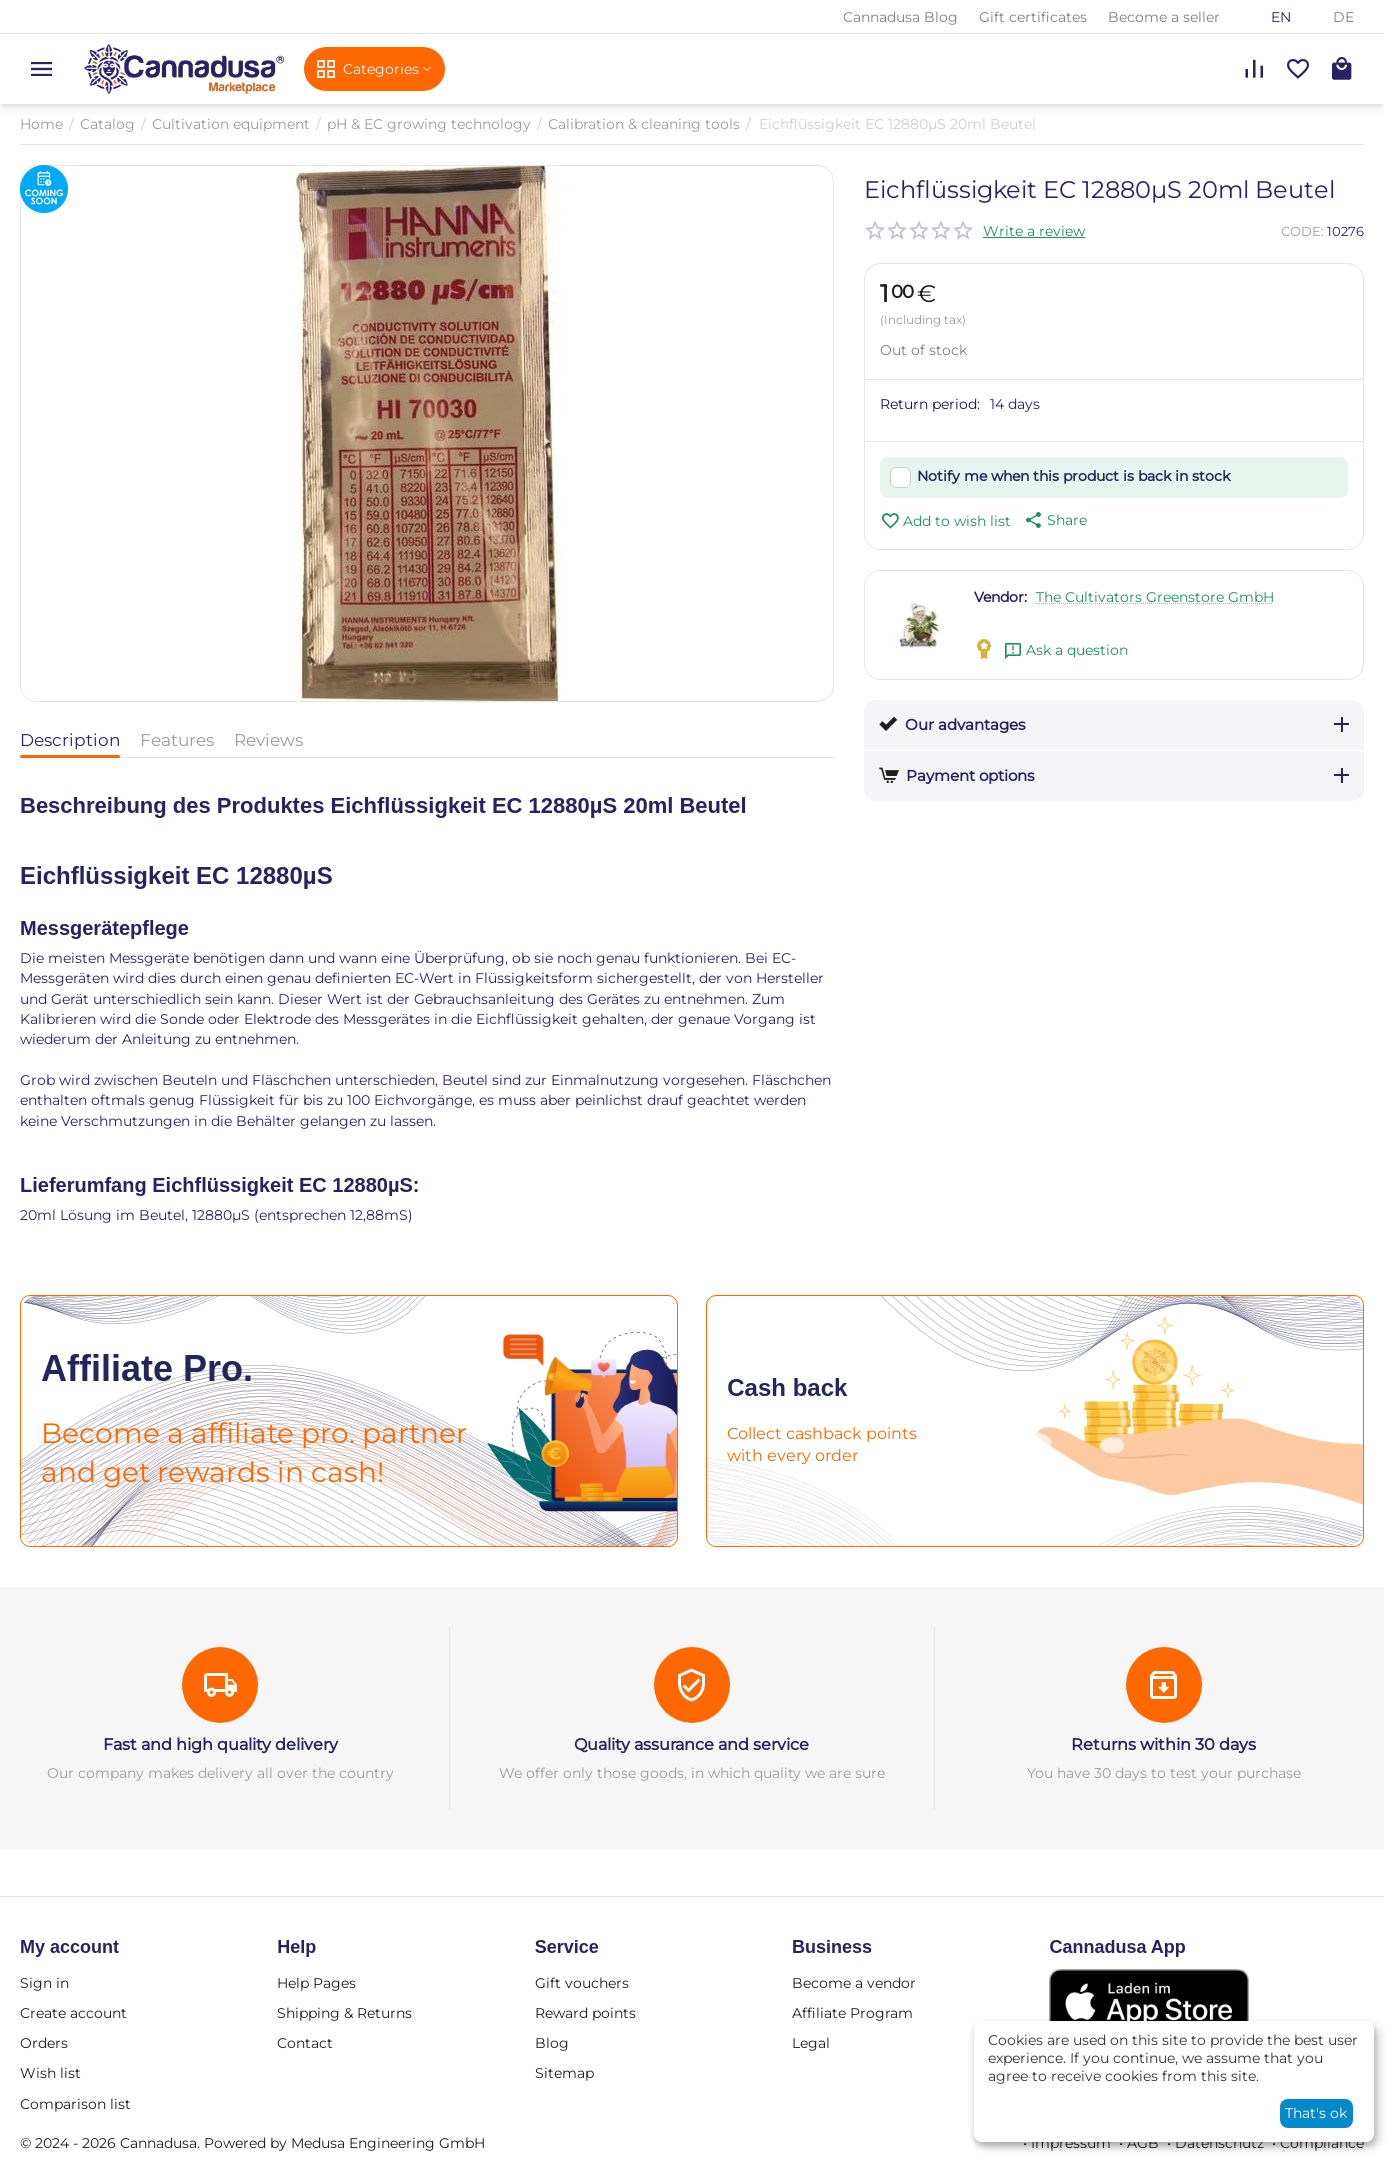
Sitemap (564, 2073)
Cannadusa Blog (900, 17)
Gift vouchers (582, 1983)
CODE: (1302, 231)
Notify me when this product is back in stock (1073, 476)
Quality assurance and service (691, 1744)
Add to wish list (945, 521)
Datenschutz (1219, 2143)
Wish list (50, 2073)
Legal (811, 2043)
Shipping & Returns (344, 2013)
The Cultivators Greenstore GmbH (1155, 597)
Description (70, 740)
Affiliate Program (852, 2013)
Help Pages (316, 1983)
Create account (73, 2013)
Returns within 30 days (1163, 1744)
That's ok (1316, 2113)
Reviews (268, 740)
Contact (305, 2043)
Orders (44, 2043)
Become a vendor (854, 1983)
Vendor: (1000, 597)
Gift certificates (1033, 17)
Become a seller (1164, 17)
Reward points (585, 2013)
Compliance (1322, 2143)
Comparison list (75, 2104)
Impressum (1071, 2143)
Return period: (930, 404)
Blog (552, 2043)
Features (177, 740)
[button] (1054, 520)
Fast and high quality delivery (220, 1744)
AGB (1143, 2143)
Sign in (44, 1983)
